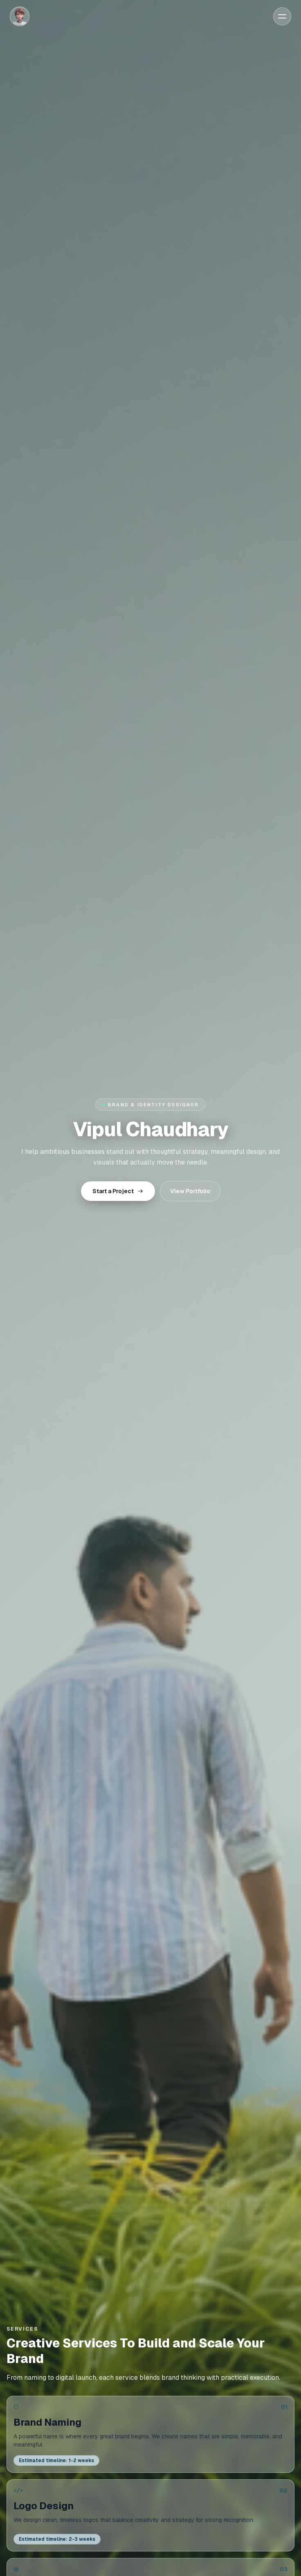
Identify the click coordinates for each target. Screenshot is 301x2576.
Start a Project (118, 1191)
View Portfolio (190, 1191)
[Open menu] (282, 16)
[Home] (19, 16)
